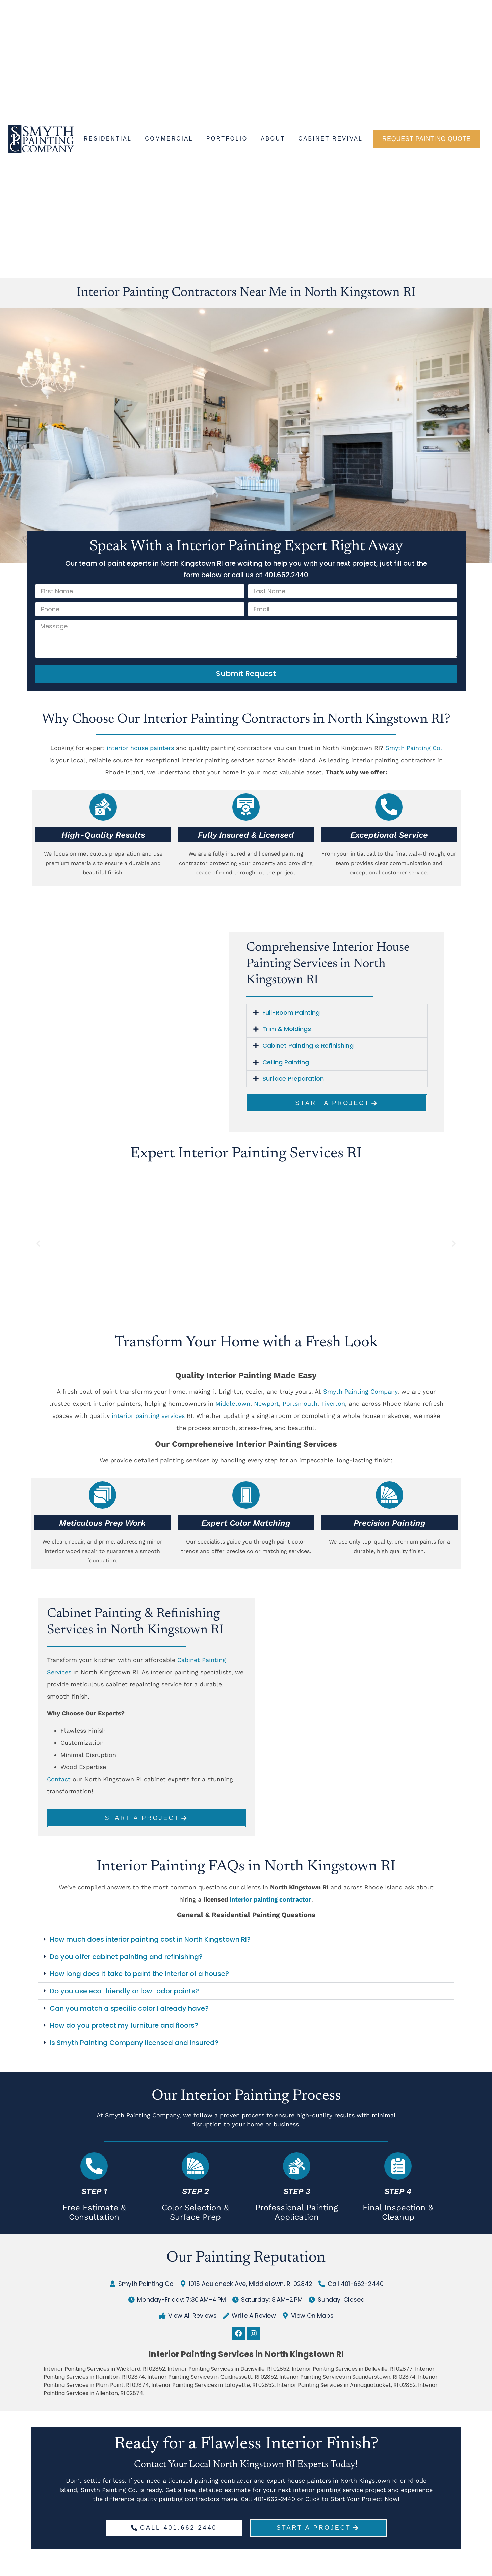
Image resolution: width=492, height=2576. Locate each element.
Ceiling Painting (285, 1062)
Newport (266, 1403)
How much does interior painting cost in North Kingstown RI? (150, 1942)
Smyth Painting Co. (413, 747)
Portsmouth (300, 1403)
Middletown (232, 1403)
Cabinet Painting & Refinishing (308, 1045)
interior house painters (140, 747)
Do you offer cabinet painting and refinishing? (126, 1960)
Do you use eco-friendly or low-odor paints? (124, 1994)
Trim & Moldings (286, 1029)
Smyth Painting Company (360, 1391)
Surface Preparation (293, 1078)
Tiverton (333, 1403)
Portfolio (227, 139)
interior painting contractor (270, 1902)
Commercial (169, 139)
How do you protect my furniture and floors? (124, 2029)
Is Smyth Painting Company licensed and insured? (134, 2046)
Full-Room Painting (291, 1012)
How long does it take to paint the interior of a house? (139, 1977)
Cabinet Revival (331, 139)
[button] (337, 1012)
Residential (108, 139)
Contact (59, 1779)
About (273, 139)
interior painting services (148, 1415)
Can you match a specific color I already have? (129, 2011)
